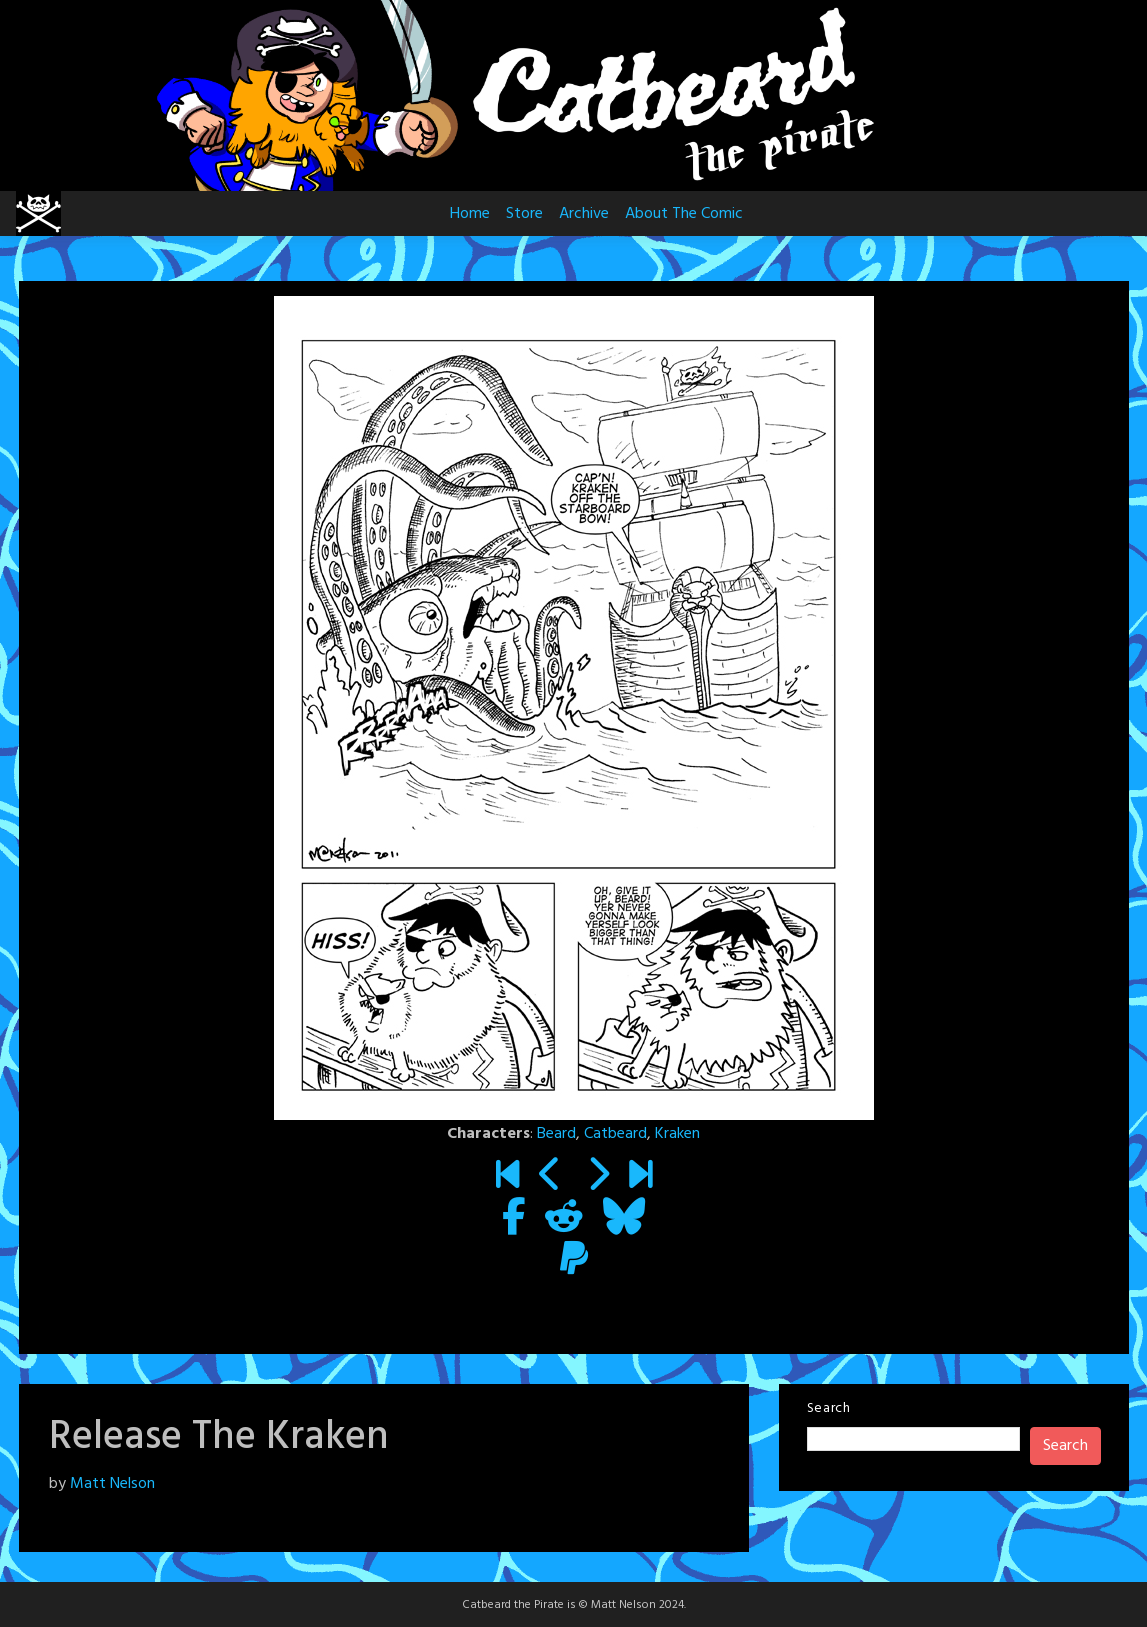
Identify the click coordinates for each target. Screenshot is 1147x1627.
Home (470, 214)
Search (829, 1408)
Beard (556, 1134)
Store (524, 214)
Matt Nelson (112, 1484)
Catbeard (615, 1134)
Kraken (677, 1134)
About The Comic (684, 214)
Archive (584, 214)
